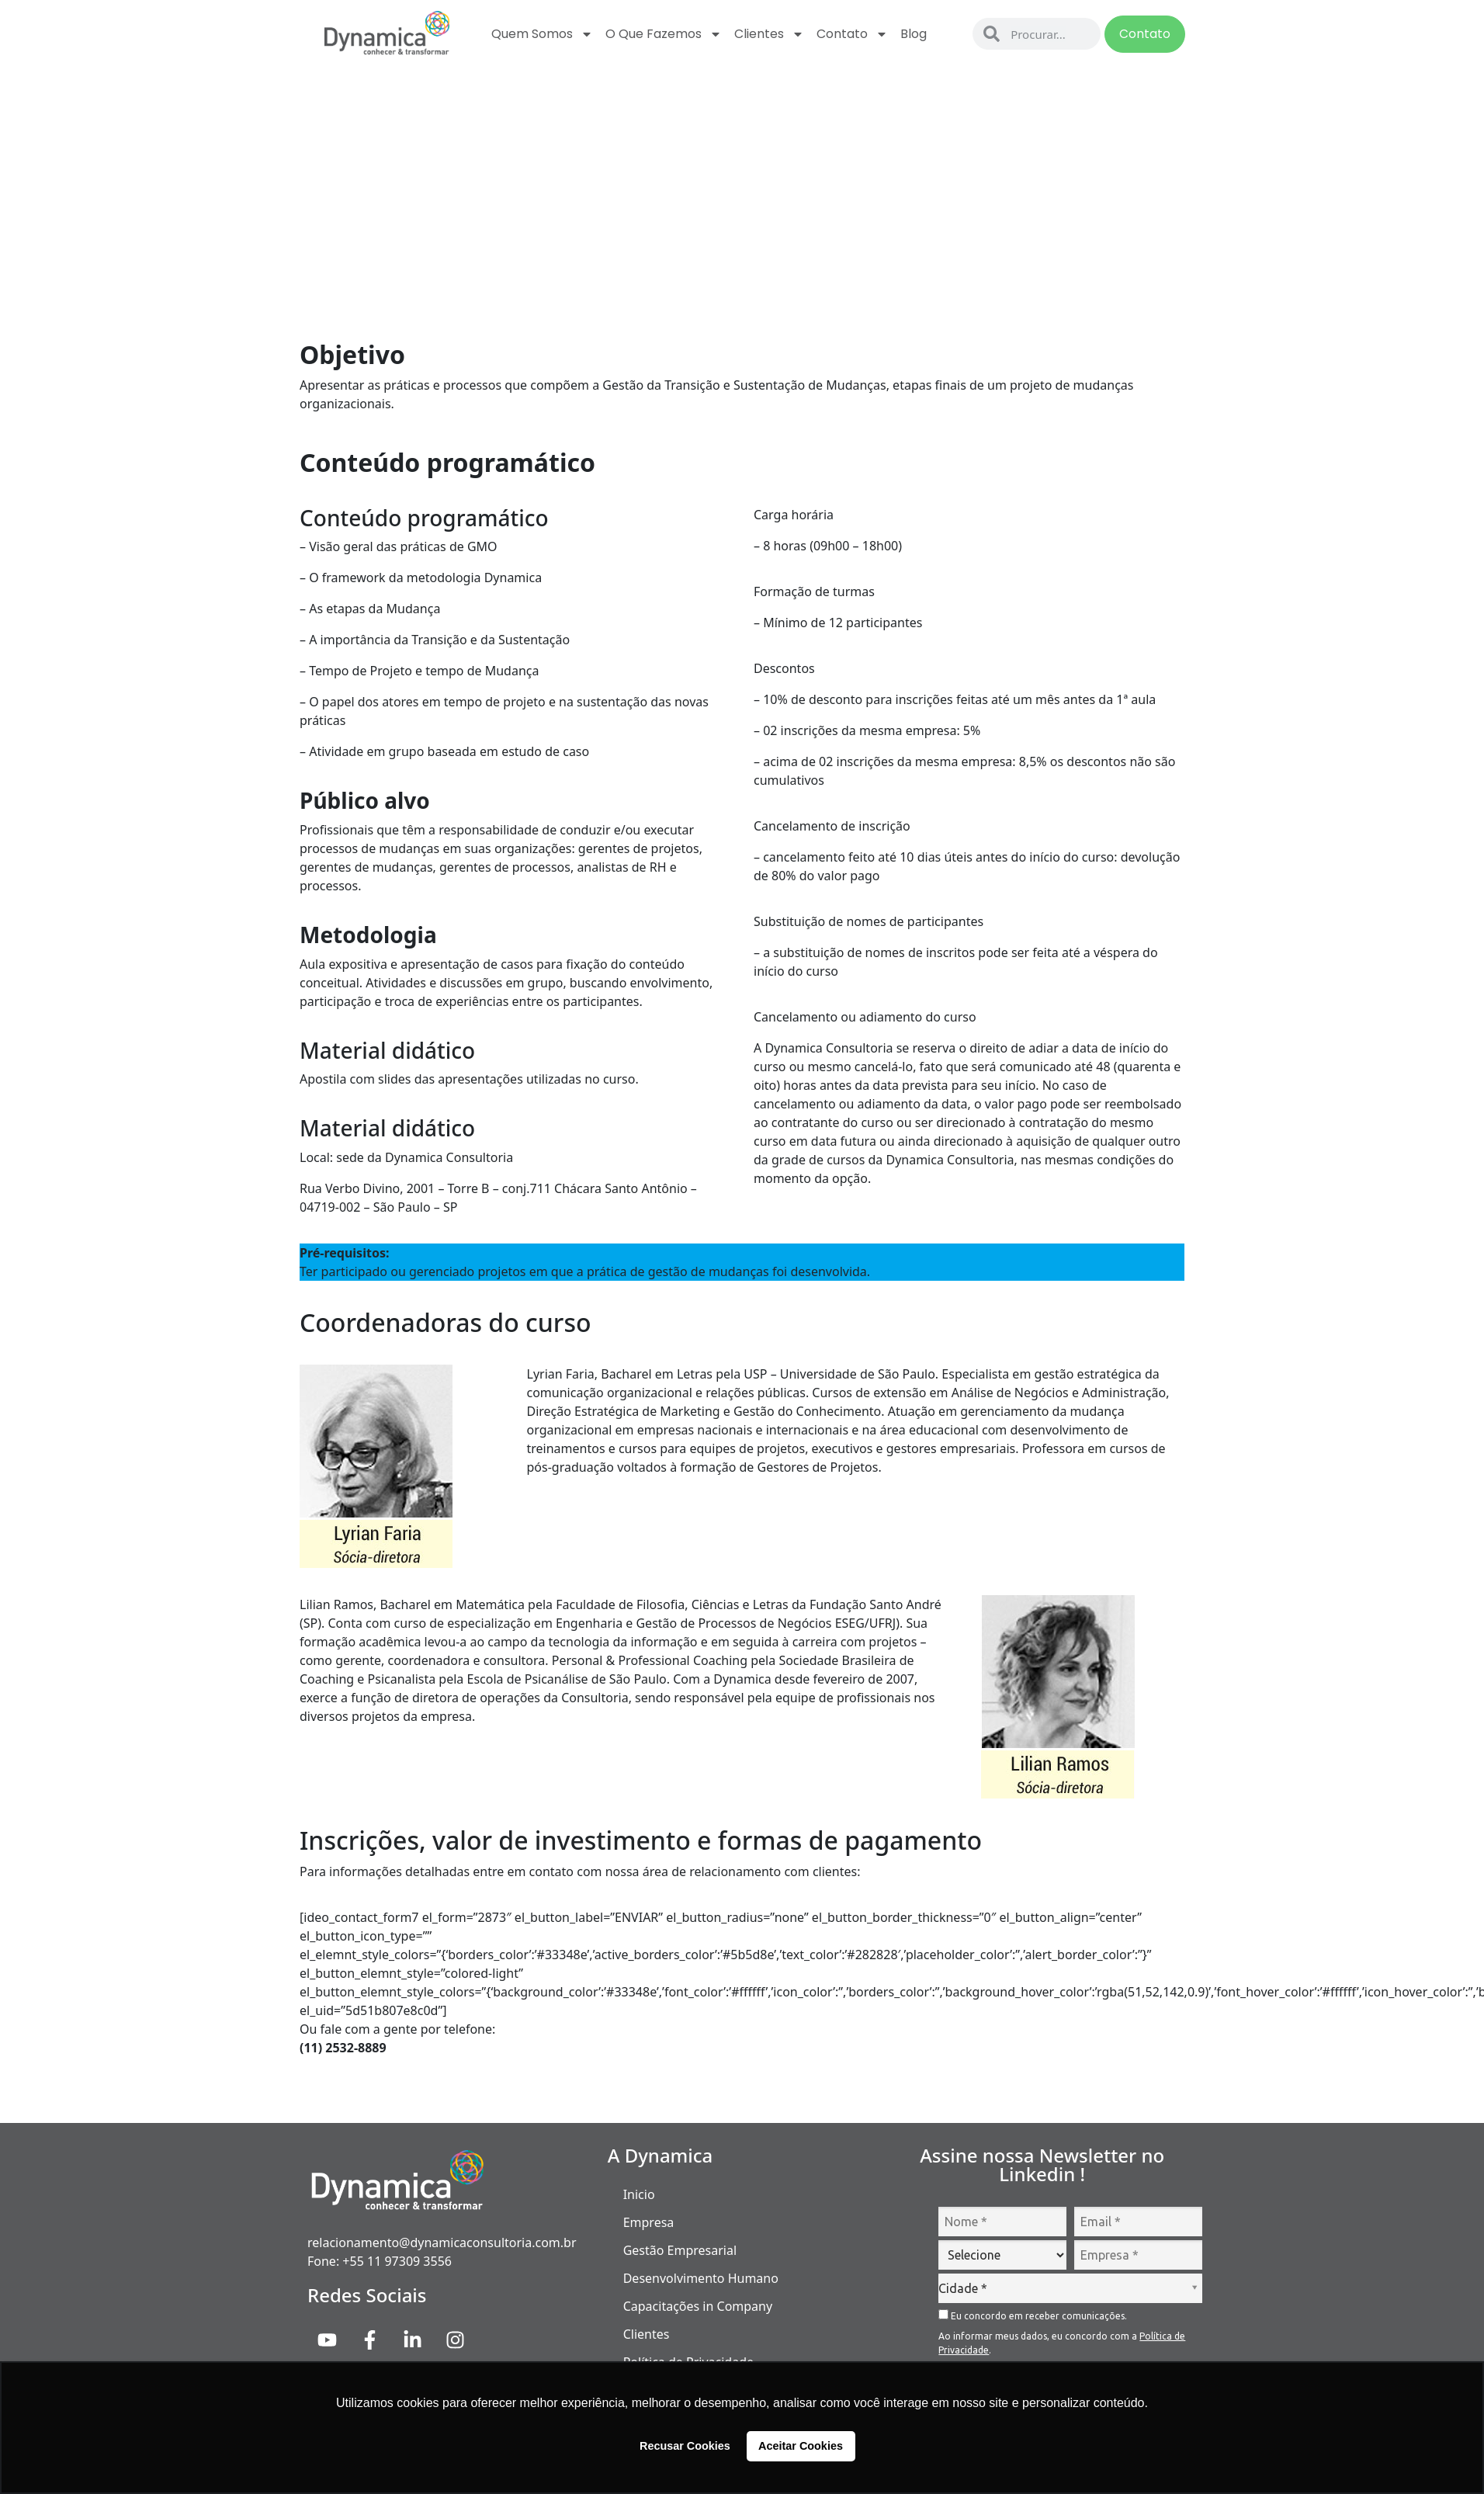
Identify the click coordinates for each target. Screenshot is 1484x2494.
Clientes (769, 34)
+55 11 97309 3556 (397, 2261)
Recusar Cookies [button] (685, 2446)
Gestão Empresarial (680, 2250)
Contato (852, 34)
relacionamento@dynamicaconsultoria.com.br (442, 2242)
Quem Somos (542, 34)
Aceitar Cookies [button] (800, 2446)
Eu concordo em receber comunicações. (1032, 2315)
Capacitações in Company (697, 2306)
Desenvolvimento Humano (700, 2278)
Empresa (648, 2222)
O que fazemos (663, 34)
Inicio (639, 2194)
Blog (913, 34)
